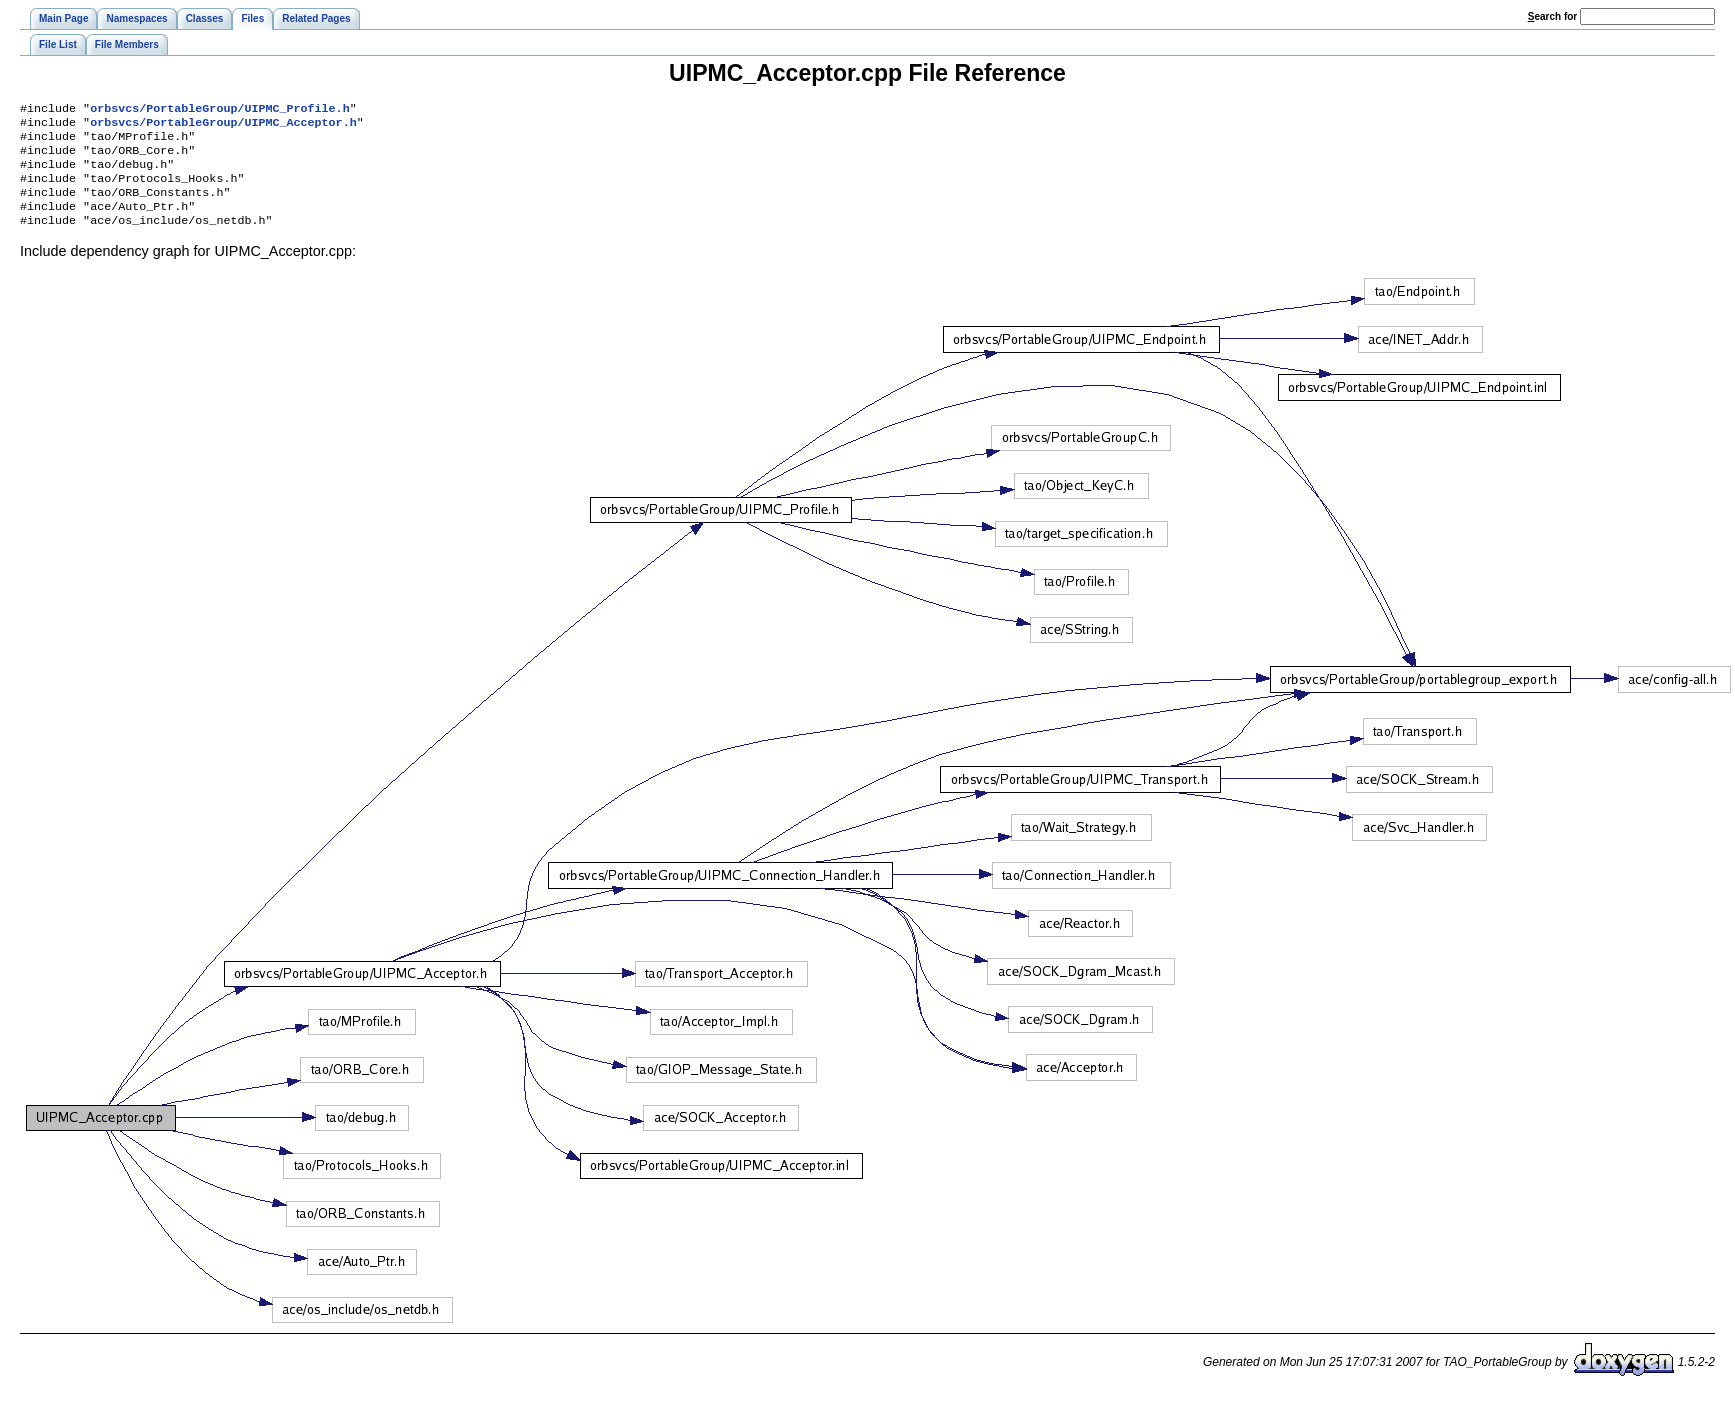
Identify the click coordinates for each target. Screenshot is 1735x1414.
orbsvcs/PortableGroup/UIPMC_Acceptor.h (223, 126)
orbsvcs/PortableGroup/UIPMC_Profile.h (219, 110)
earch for (1552, 16)
